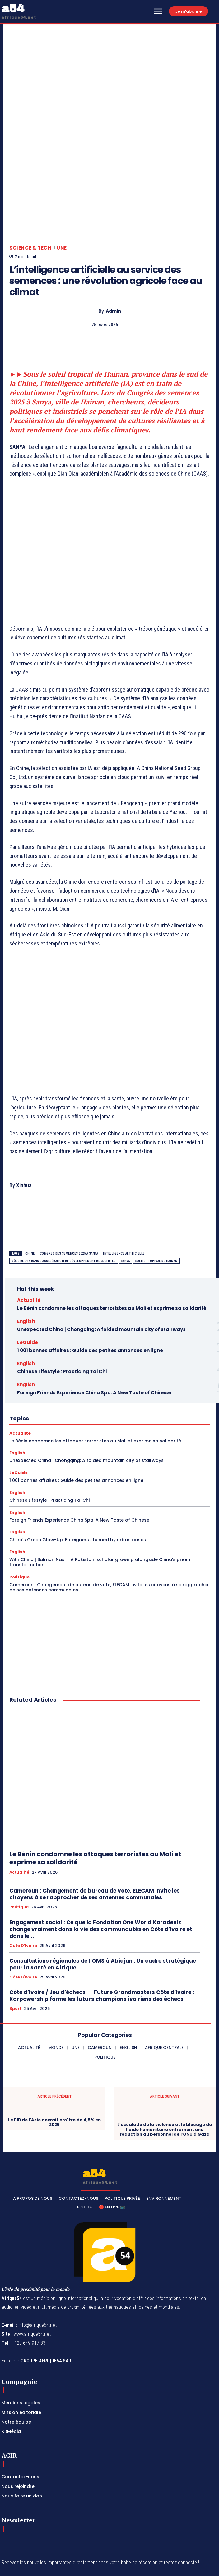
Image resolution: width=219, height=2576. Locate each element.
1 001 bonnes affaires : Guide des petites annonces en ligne (90, 1279)
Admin (113, 240)
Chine (30, 1182)
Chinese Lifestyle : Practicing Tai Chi (62, 1300)
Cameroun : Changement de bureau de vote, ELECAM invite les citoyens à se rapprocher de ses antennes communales (109, 1516)
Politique (19, 1506)
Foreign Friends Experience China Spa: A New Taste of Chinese (94, 1322)
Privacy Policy (59, 2526)
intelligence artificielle (124, 1182)
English (26, 1250)
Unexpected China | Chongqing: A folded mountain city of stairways (101, 1258)
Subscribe (193, 2512)
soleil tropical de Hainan (156, 1190)
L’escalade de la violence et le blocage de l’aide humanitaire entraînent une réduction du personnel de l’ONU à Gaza (164, 2058)
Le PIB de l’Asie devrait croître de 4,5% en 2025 (54, 2051)
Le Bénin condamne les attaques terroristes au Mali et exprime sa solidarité (112, 1237)
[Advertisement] (109, 493)
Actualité (29, 1229)
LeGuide (27, 1271)
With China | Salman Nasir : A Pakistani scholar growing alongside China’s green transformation (99, 1491)
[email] (90, 2512)
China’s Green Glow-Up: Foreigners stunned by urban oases (77, 1469)
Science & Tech (30, 177)
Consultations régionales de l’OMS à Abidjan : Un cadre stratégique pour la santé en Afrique (102, 1893)
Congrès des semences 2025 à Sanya (69, 1182)
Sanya (125, 1190)
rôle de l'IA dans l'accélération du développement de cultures (64, 1190)
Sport (15, 1937)
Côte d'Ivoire (23, 1874)
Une (62, 177)
